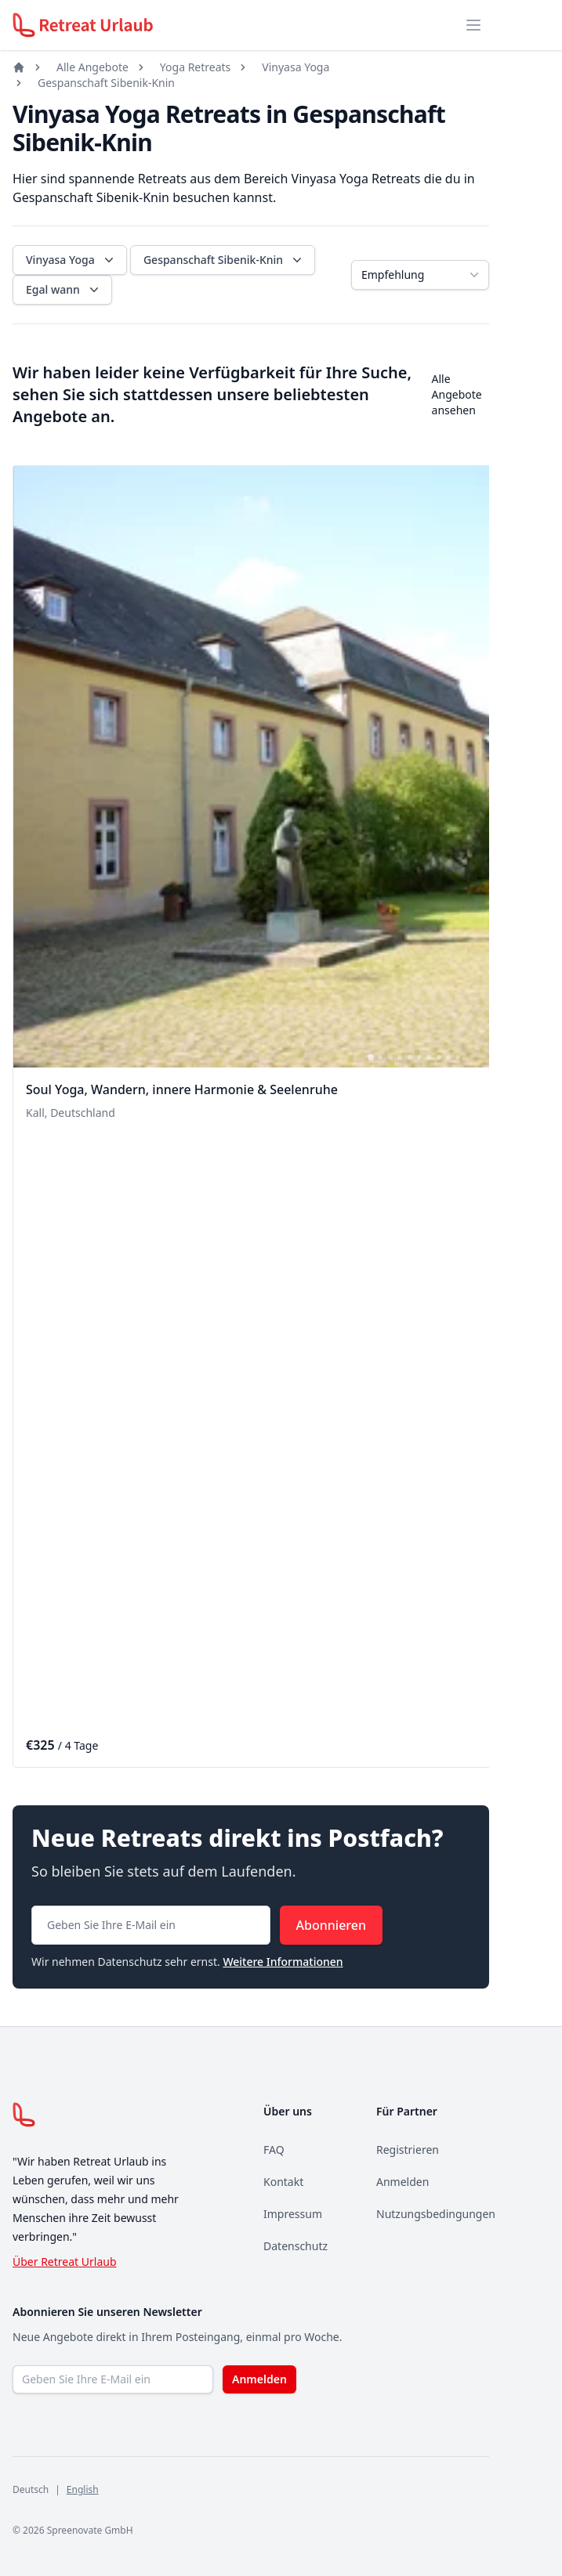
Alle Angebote (92, 67)
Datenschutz (295, 2245)
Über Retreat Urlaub (65, 2261)
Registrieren (407, 2149)
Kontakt (283, 2181)
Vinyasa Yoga (295, 67)
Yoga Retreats (195, 67)
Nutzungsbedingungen (435, 2213)
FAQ (274, 2149)
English (83, 2489)
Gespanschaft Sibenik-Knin (106, 82)
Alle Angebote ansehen (457, 394)
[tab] (371, 1057)
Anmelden (402, 2181)
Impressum (292, 2213)
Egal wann (64, 290)
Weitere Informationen (283, 1961)
